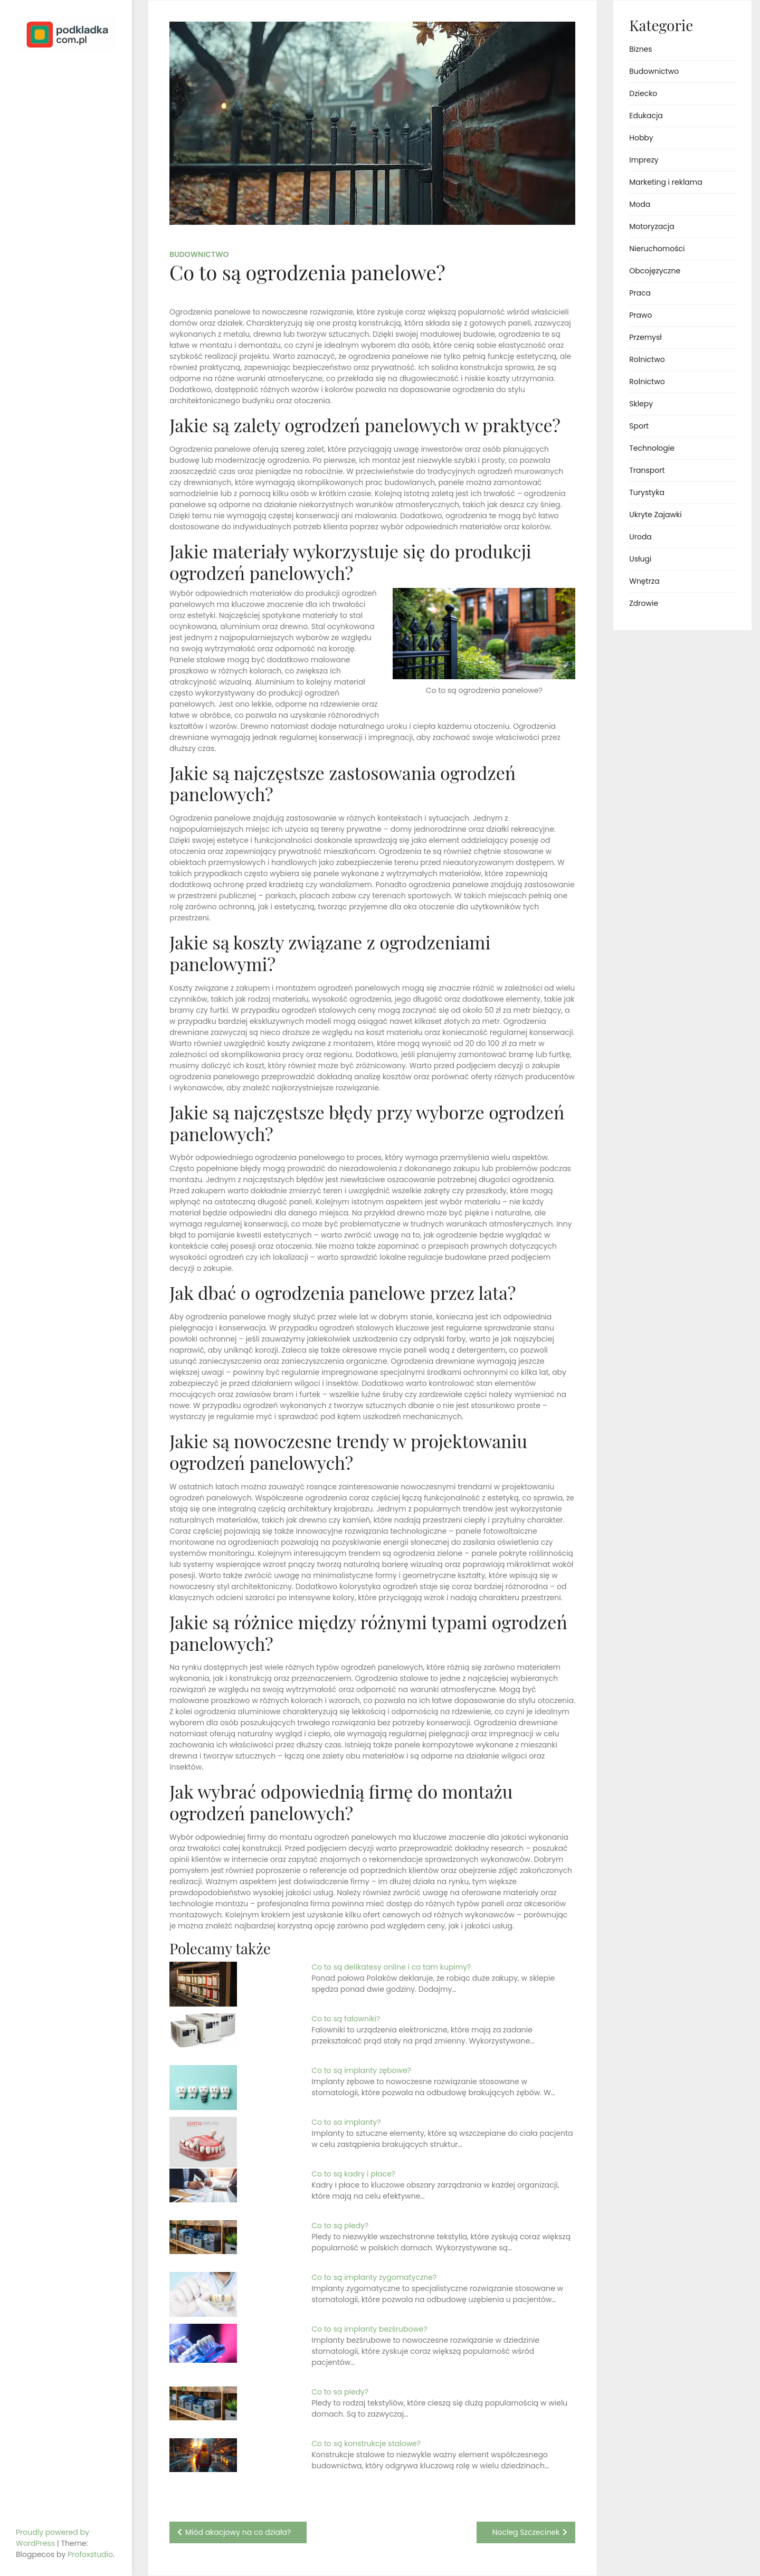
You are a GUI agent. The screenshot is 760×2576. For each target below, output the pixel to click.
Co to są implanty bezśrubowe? (369, 2329)
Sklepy (641, 403)
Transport (646, 470)
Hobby (641, 137)
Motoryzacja (651, 226)
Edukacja (646, 115)
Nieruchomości (657, 248)
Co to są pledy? (339, 2225)
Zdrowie (643, 603)
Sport (639, 426)
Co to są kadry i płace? (353, 2174)
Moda (639, 204)
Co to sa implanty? (346, 2122)
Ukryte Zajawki (655, 514)
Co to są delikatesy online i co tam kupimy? (391, 1967)
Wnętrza (644, 581)
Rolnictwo (646, 359)
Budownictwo (199, 254)
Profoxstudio (90, 2554)
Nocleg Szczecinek (526, 2532)
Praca (640, 293)
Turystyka (646, 492)
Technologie (651, 448)
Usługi (640, 559)
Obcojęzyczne (654, 270)
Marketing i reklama (665, 182)
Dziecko (643, 93)
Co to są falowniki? (345, 2018)
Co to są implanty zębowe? (361, 2070)
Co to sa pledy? (339, 2392)
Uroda (640, 536)
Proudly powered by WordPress (52, 2538)
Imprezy (643, 160)
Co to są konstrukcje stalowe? (366, 2443)
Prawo (640, 315)
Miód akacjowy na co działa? (238, 2532)
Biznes (640, 49)
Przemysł (645, 337)
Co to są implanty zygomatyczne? (373, 2277)
